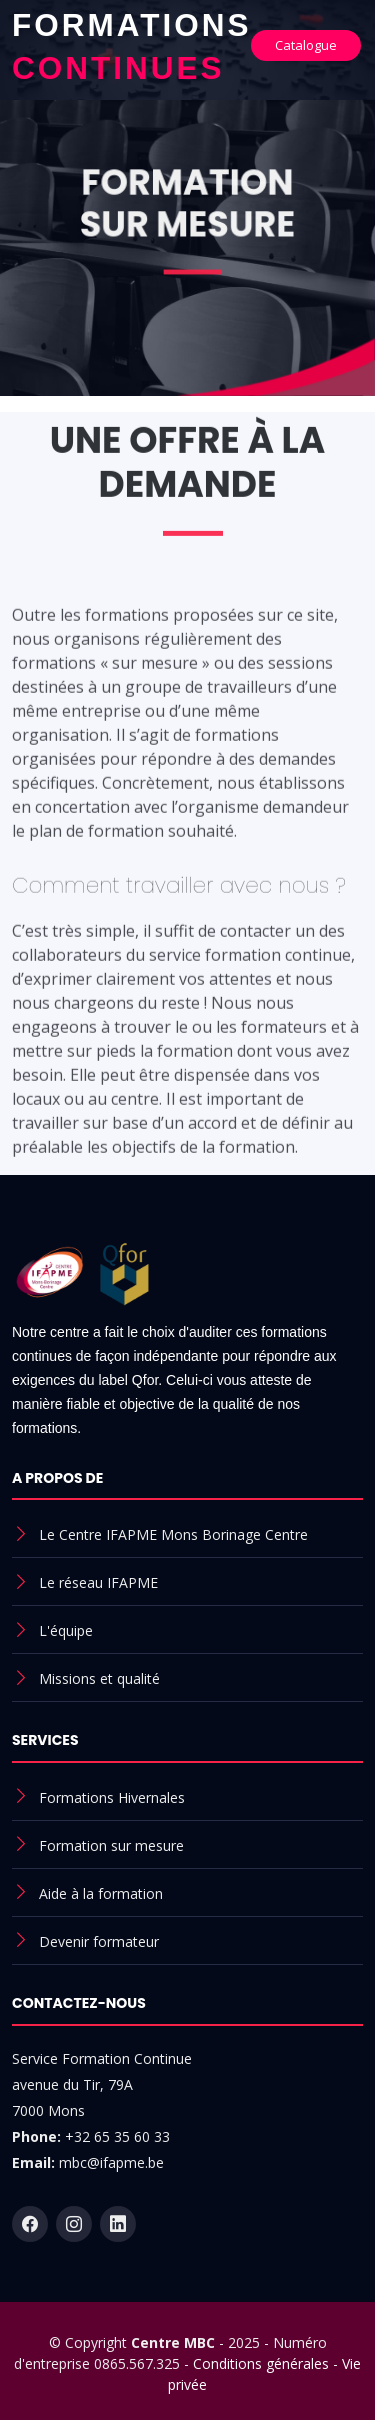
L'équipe (66, 1630)
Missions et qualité (99, 1678)
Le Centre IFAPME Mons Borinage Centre (173, 1534)
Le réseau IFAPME (98, 1582)
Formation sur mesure (111, 1845)
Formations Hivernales (112, 1797)
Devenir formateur (99, 1941)
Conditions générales (261, 2363)
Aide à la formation (101, 1893)
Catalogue (306, 45)
